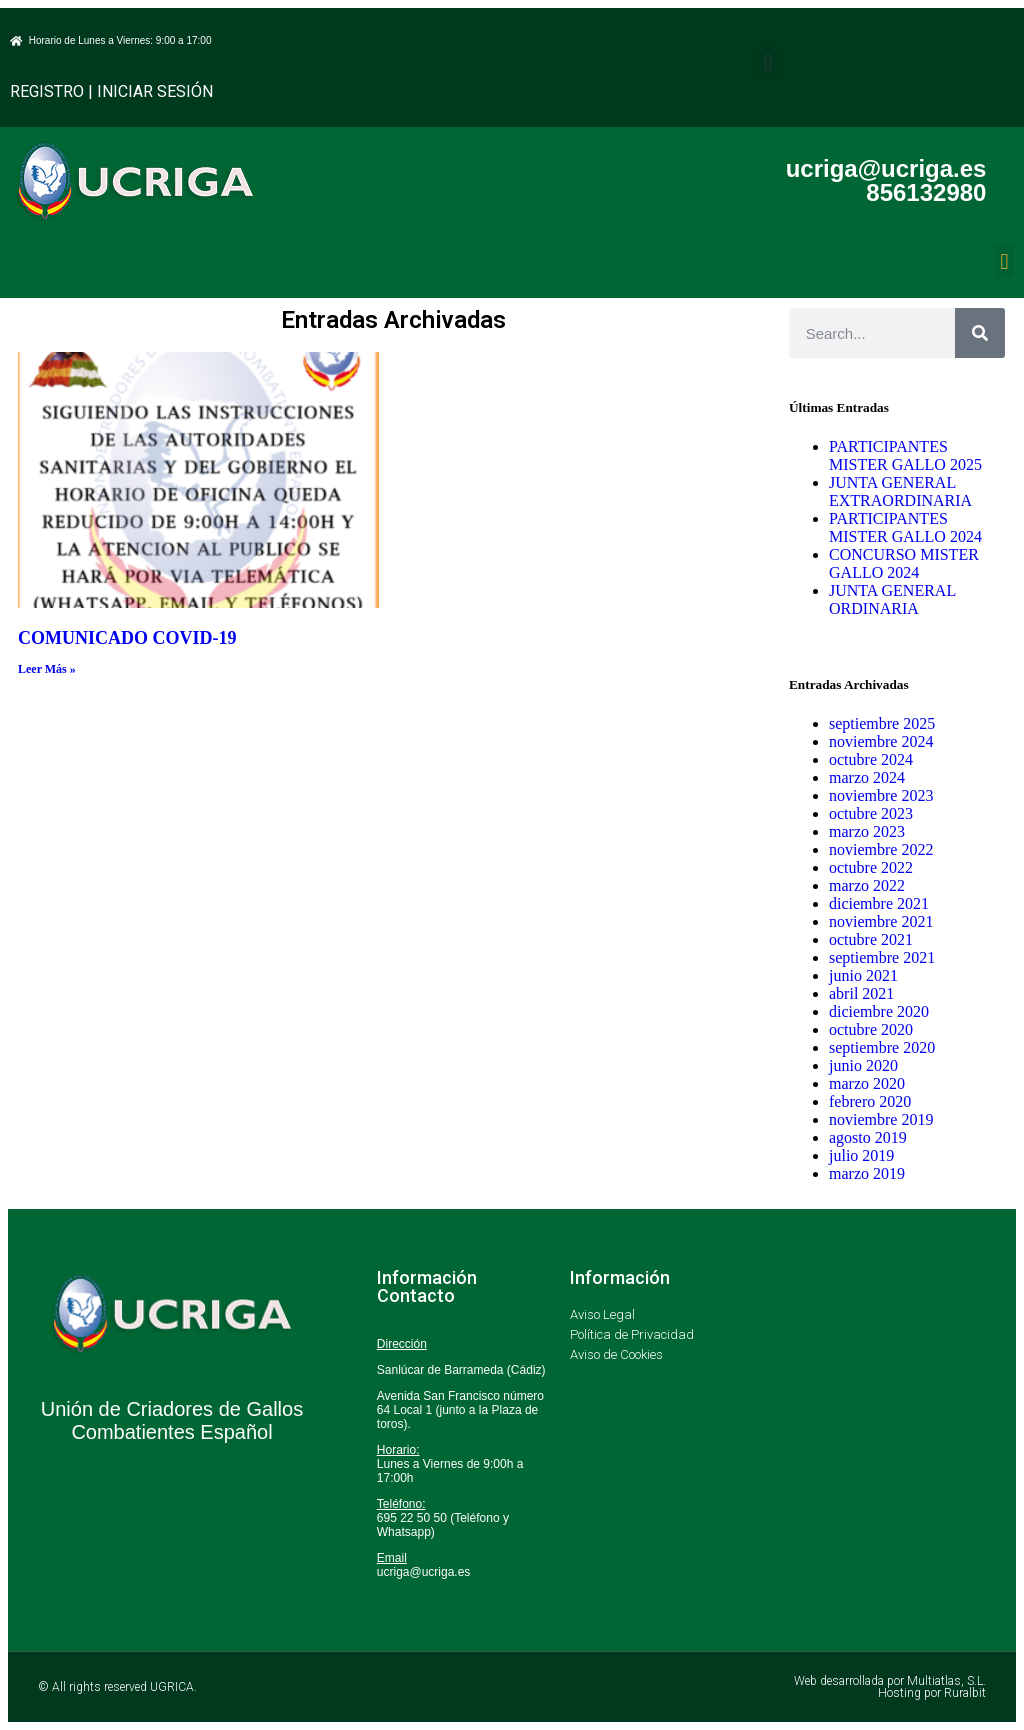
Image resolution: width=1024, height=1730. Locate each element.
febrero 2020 (870, 1101)
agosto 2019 (868, 1137)
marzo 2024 (867, 777)
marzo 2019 (867, 1173)
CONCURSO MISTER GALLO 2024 (904, 563)
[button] (767, 62)
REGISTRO (47, 91)
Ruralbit (965, 1693)
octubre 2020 (871, 1029)
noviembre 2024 (881, 741)
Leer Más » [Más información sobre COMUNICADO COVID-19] (47, 669)
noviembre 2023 (881, 795)
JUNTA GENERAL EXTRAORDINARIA (900, 491)
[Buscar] (980, 333)
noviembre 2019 (881, 1119)
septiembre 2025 (882, 723)
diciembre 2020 (879, 1011)
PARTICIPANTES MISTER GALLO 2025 (905, 455)
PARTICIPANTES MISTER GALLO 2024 (905, 527)
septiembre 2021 (882, 957)
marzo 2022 (867, 885)
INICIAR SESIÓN (155, 91)
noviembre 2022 (881, 849)
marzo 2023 (867, 831)
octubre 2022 (871, 867)
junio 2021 (863, 975)
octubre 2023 (871, 813)
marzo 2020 (867, 1083)
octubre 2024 (871, 759)
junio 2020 (863, 1065)
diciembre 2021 (879, 903)
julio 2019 (861, 1155)
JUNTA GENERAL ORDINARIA (892, 599)
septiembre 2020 (882, 1047)
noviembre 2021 (881, 921)
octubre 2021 (871, 939)
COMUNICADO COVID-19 (127, 638)
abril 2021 (861, 993)
